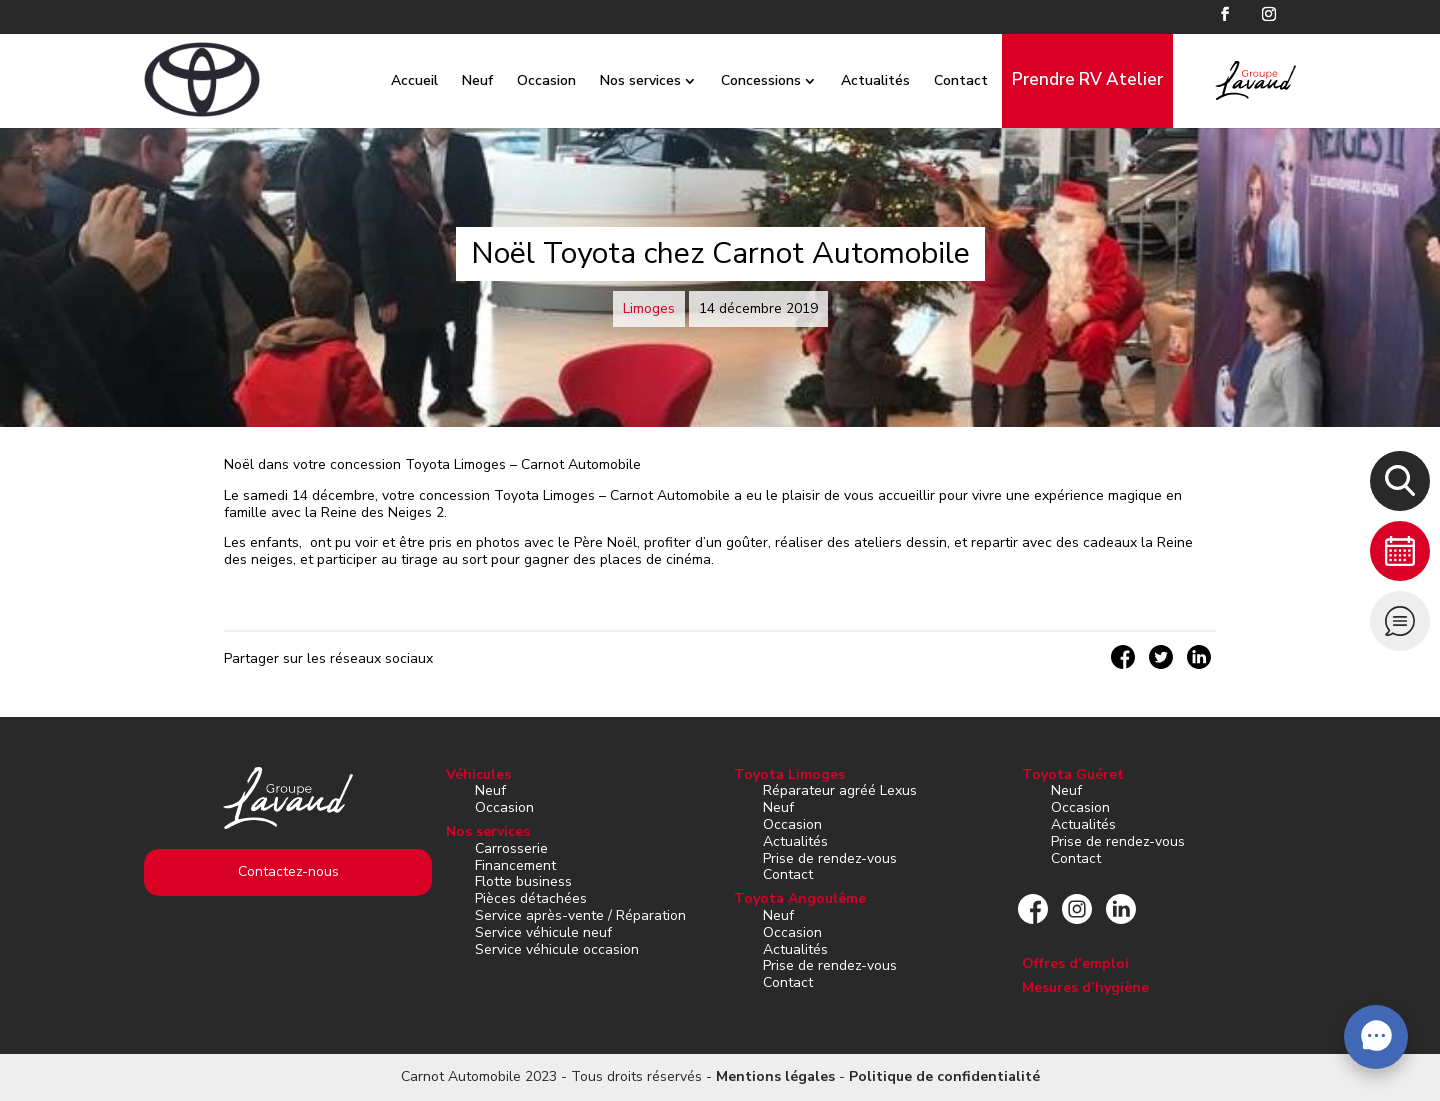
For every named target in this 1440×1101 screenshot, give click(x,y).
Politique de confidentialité (944, 1076)
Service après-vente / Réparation (580, 915)
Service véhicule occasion (557, 949)
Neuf (456, 80)
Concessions (740, 80)
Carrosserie (511, 848)
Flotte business (523, 881)
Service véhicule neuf (543, 932)
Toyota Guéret (1073, 774)
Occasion (525, 80)
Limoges (649, 308)
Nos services (619, 80)
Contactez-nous (288, 871)
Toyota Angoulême (800, 898)
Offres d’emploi (1075, 963)
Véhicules (478, 774)
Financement (515, 865)
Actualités (854, 80)
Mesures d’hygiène (1085, 987)
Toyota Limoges (789, 774)
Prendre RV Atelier (1066, 79)
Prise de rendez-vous (830, 858)
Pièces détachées (531, 898)
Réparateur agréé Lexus (840, 790)
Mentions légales (775, 1076)
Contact (940, 80)
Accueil (393, 80)
